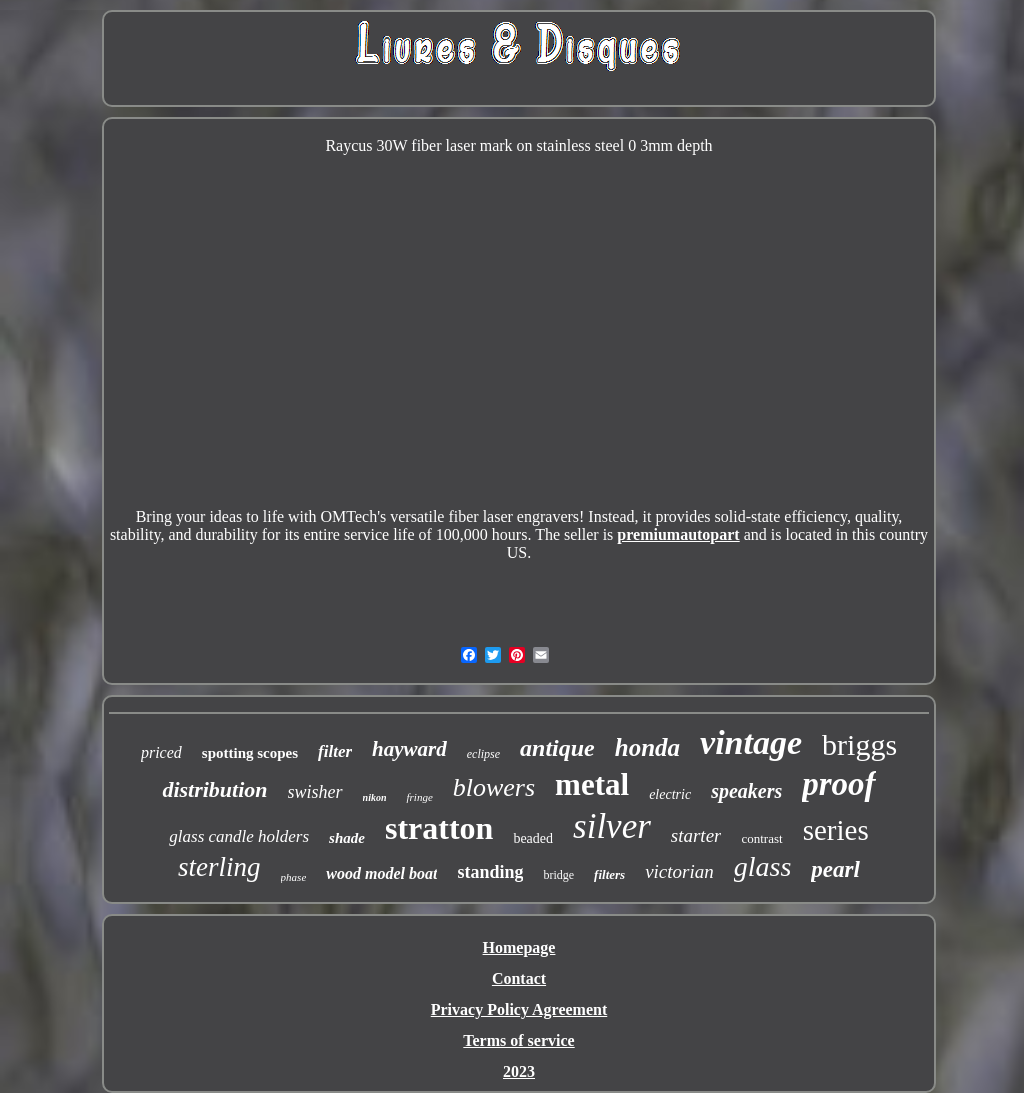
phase (294, 877)
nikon (375, 797)
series (836, 830)
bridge (558, 875)
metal (592, 784)
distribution (214, 789)
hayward (409, 749)
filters (609, 874)
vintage (751, 742)
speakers (746, 791)
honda (647, 747)
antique (557, 748)
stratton (439, 828)
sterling (219, 867)
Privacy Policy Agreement (519, 1009)
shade (347, 838)
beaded (533, 838)
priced (161, 752)
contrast (761, 838)
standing (490, 872)
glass (763, 866)
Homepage (519, 947)
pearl (835, 869)
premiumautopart (678, 534)
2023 (519, 1071)
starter (696, 835)
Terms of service (518, 1040)
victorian (679, 871)
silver (612, 826)
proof (838, 784)
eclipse (483, 754)
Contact (519, 978)
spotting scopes (250, 753)
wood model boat (381, 873)
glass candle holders (239, 836)
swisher (315, 792)
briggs (859, 744)
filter (335, 751)
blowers (494, 787)
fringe (419, 797)
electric (670, 794)
